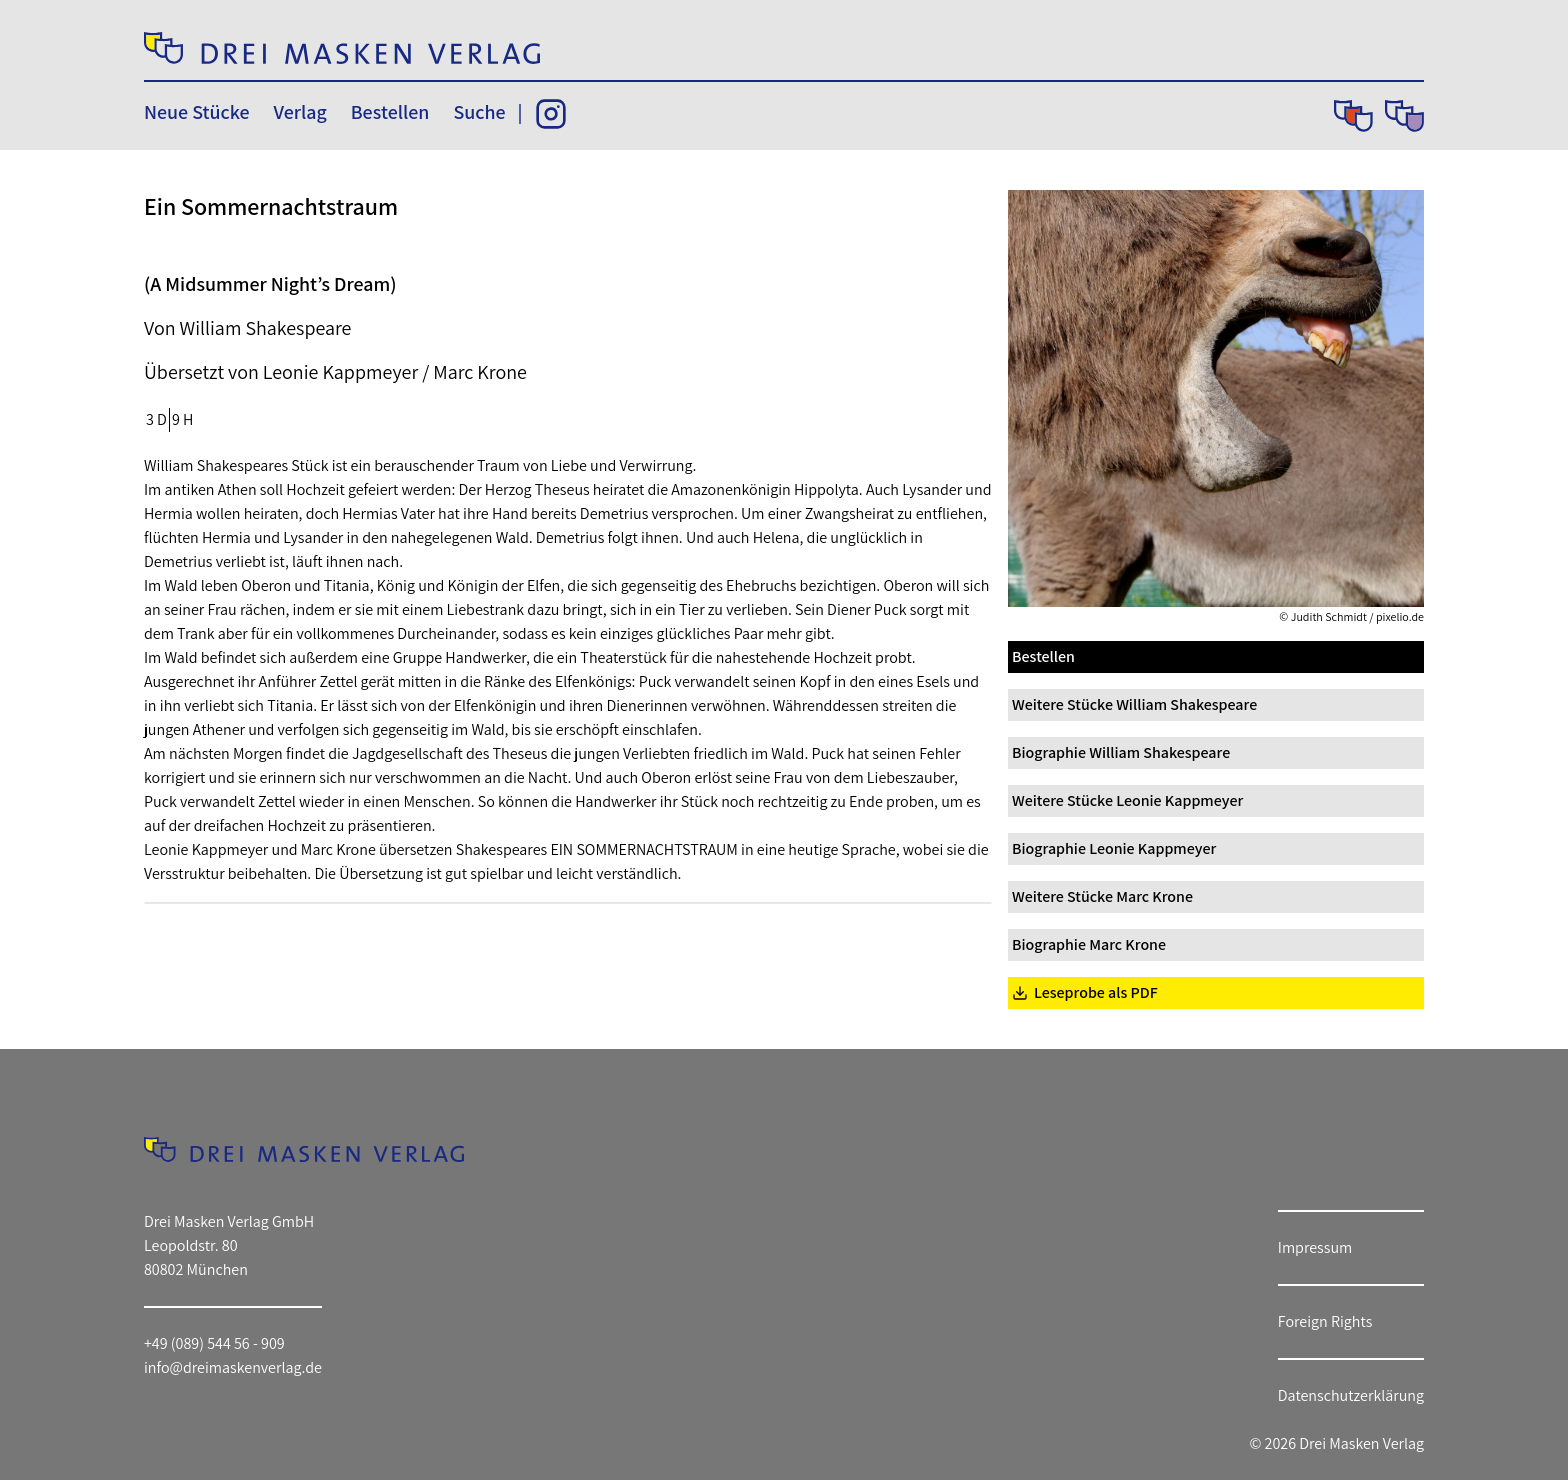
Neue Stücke (196, 112)
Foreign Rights (1325, 1321)
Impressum (1315, 1247)
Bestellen (390, 112)
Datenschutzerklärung (1351, 1395)
